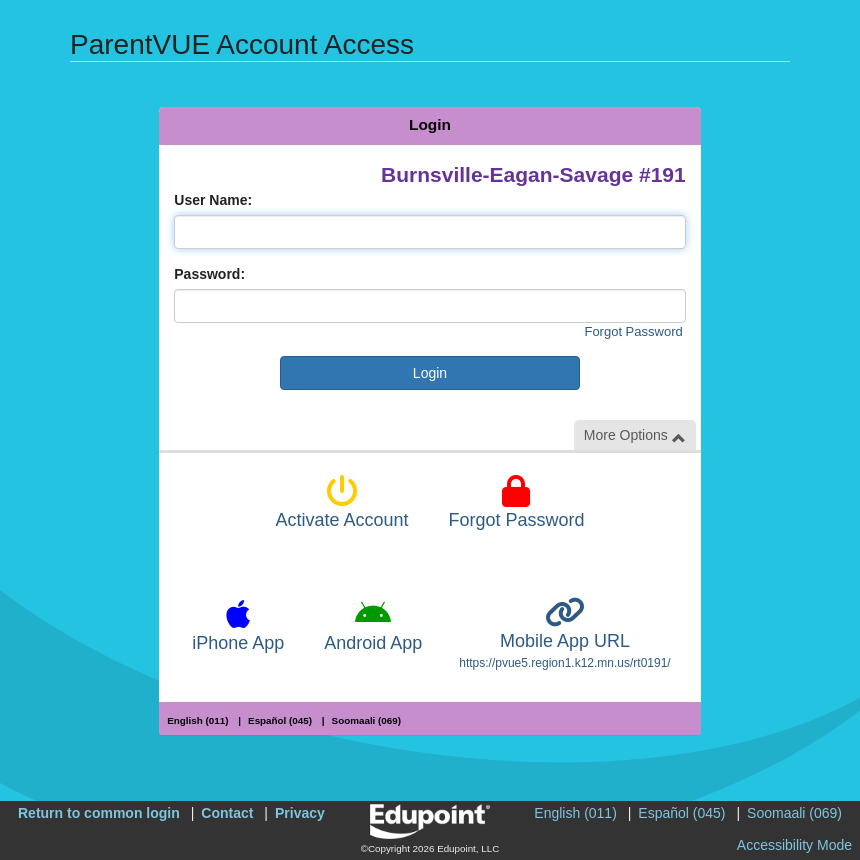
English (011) (197, 720)
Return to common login (99, 813)
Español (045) (280, 720)
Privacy (300, 813)
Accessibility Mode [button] (794, 845)
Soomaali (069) (366, 720)
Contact (227, 813)
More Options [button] (635, 435)
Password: (209, 274)
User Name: (213, 200)
